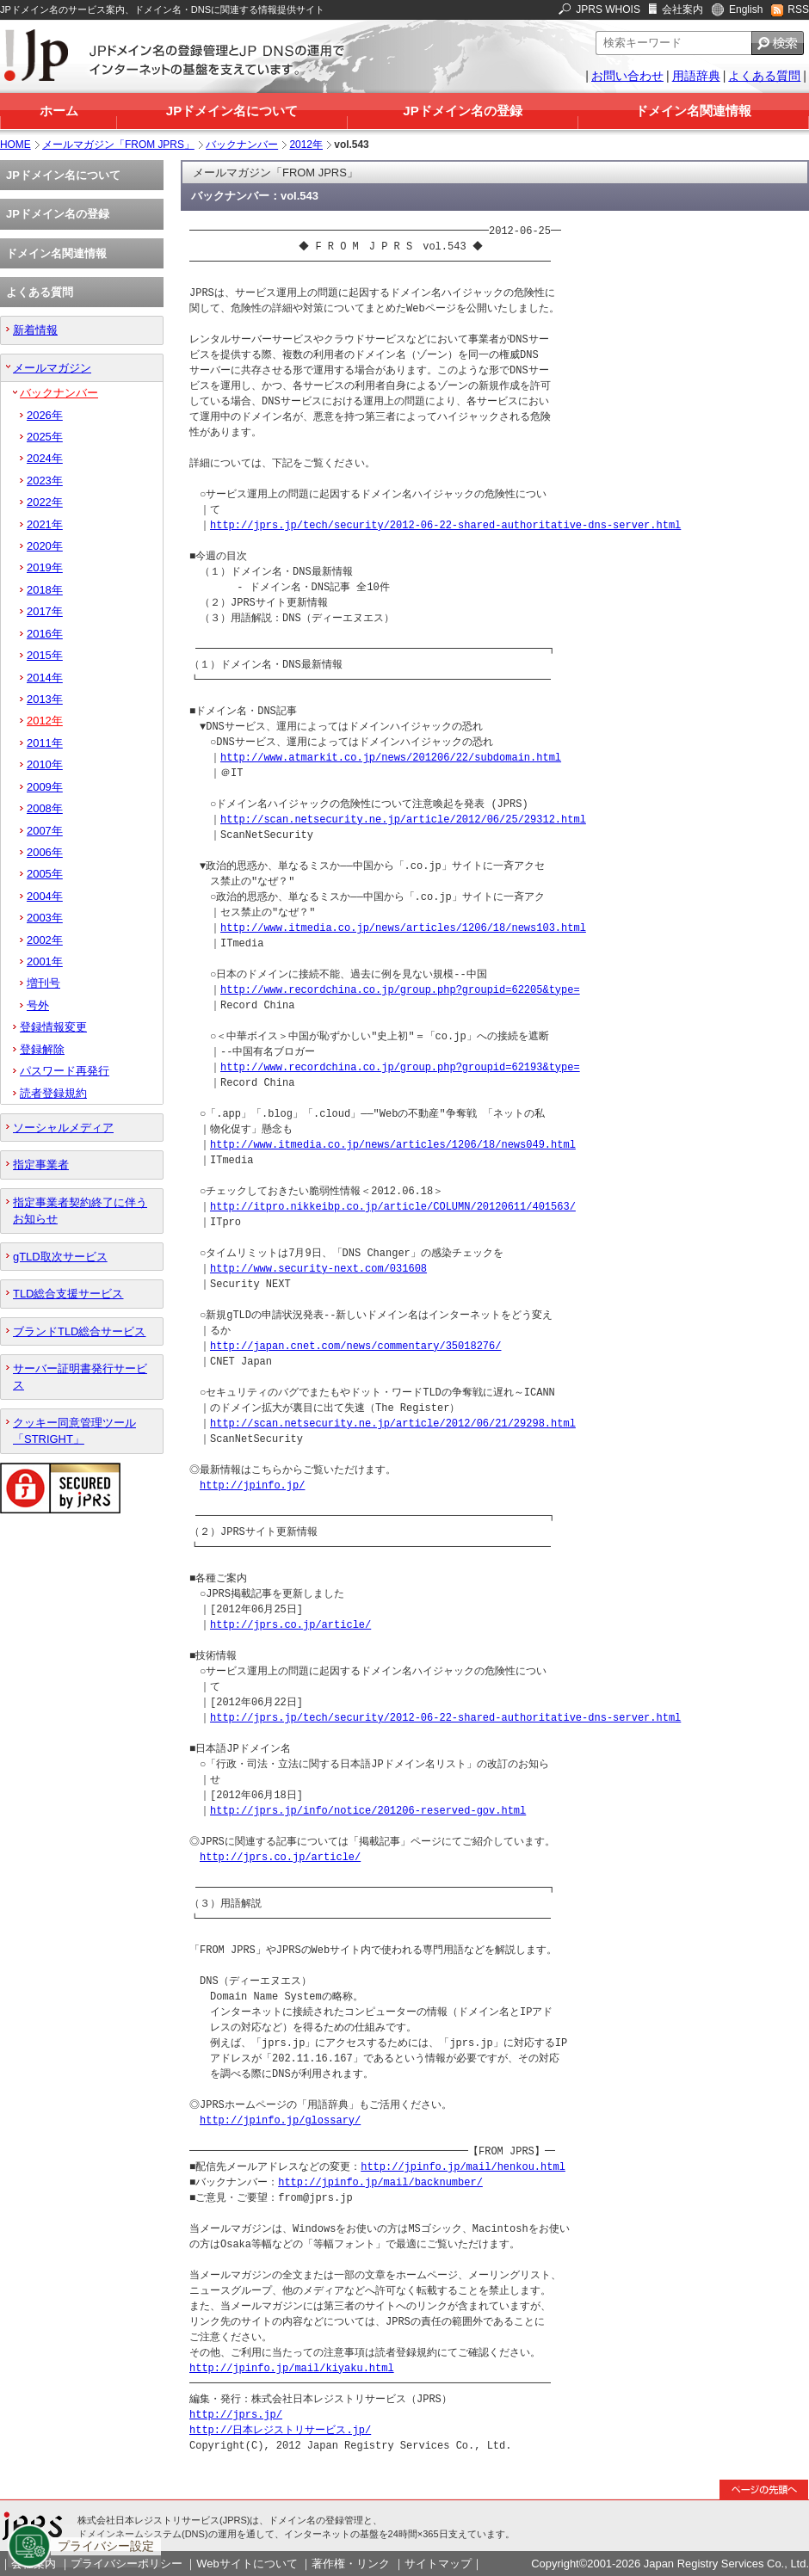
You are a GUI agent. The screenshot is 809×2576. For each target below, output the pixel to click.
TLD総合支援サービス (68, 1293)
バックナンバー (242, 145)
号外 (38, 1005)
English (746, 9)
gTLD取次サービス (60, 1256)
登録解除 (42, 1049)
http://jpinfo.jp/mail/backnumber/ (380, 2182)
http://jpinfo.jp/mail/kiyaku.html (291, 2368)
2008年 (45, 808)
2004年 (45, 896)
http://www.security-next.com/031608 (318, 1268)
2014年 (45, 677)
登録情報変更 (53, 1026)
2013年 (45, 699)
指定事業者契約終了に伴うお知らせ (80, 1210)
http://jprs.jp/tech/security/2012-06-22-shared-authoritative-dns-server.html (445, 525)
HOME (15, 145)
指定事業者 (41, 1164)
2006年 (45, 852)
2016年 (45, 633)
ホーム (59, 110)
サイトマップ (438, 2563)
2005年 (45, 873)
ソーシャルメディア (63, 1127)
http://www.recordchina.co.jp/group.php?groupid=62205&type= (400, 990)
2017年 (45, 611)
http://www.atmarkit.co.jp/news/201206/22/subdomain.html (390, 757)
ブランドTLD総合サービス (79, 1331)
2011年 (45, 742)
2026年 (45, 415)
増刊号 (43, 983)
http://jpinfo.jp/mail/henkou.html (463, 2167)
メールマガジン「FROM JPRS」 (118, 145)
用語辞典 (696, 76)
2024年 (45, 458)
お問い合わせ (627, 76)
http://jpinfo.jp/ (252, 1485)
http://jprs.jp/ (235, 2414)
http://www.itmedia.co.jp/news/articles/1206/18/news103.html (403, 928)
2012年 (306, 145)
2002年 (45, 940)
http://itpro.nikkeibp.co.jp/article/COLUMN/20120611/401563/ (393, 1206)
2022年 (45, 502)
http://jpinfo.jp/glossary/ (280, 2120)
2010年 (45, 764)
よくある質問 (764, 76)
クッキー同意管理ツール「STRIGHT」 (74, 1430)
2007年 (45, 830)
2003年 (45, 917)
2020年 (45, 545)
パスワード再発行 (64, 1070)
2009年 (45, 786)
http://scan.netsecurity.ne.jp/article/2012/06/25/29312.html (403, 819)
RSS (798, 9)
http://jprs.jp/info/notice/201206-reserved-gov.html (368, 1810)
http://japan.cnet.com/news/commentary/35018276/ (355, 1346)
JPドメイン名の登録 (462, 110)
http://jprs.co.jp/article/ (290, 1625)
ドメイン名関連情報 (693, 110)
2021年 (45, 524)
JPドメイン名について (232, 110)
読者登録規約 (53, 1093)
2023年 (45, 480)
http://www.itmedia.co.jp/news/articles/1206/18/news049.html (393, 1144)
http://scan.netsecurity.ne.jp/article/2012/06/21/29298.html (393, 1423)
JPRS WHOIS (608, 9)
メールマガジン (52, 367)
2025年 (45, 436)
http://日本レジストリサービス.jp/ (280, 2430)
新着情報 (35, 330)
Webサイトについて (246, 2563)
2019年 (45, 567)
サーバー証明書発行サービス (80, 1376)
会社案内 (682, 9)
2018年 (45, 589)
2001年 (45, 961)
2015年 (45, 655)
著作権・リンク (351, 2563)
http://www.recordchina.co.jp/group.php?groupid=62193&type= (400, 1067)
